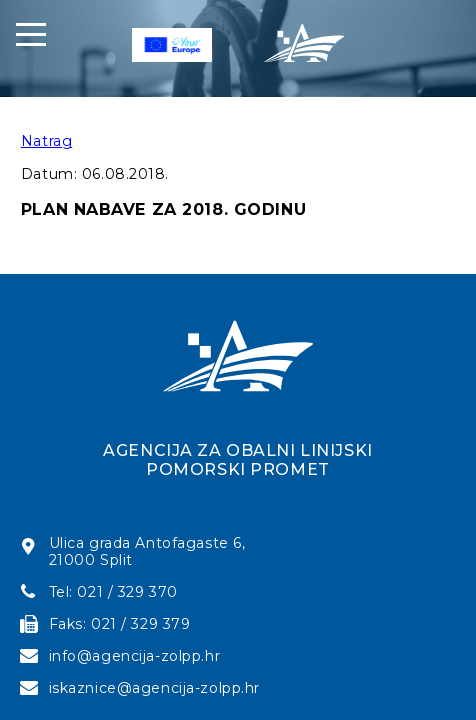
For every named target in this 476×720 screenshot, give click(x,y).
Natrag (46, 141)
